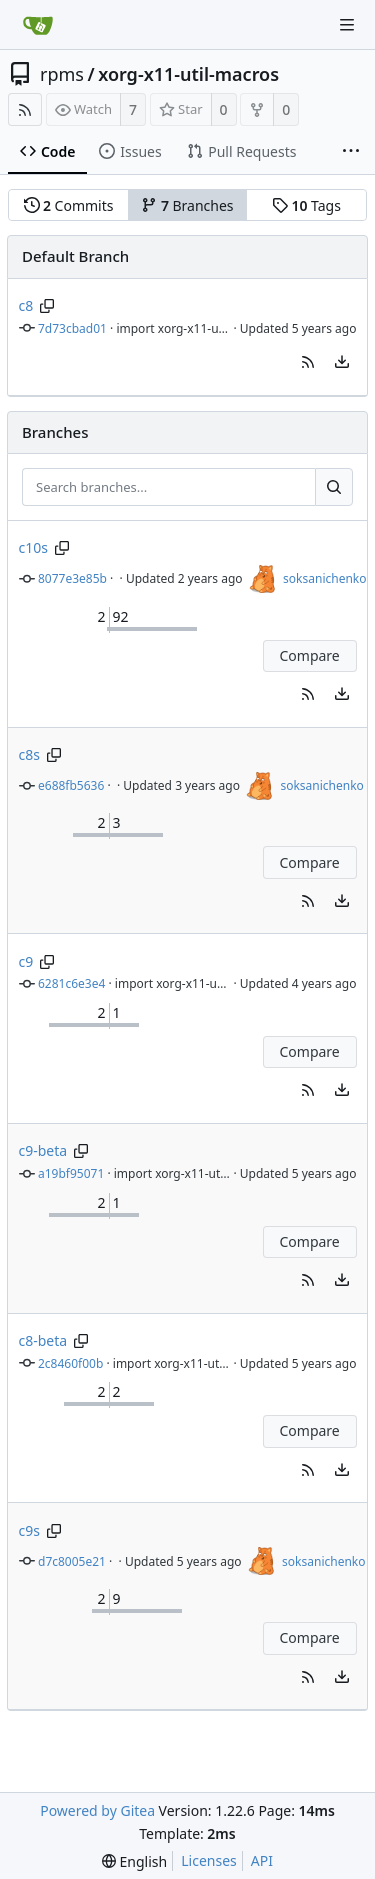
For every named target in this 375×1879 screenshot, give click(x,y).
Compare (309, 655)
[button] (308, 362)
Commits (69, 205)
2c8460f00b (70, 1363)
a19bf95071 (71, 1173)
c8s (29, 754)
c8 (26, 305)
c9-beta (43, 1150)
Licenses (209, 1860)
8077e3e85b (72, 578)
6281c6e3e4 (71, 983)
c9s (29, 1530)
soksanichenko (324, 578)
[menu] (342, 362)
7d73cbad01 (72, 328)
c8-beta (43, 1340)
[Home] (38, 25)
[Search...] (334, 487)
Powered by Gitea (97, 1810)
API (262, 1860)
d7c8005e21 (72, 1561)
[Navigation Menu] (347, 25)
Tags (306, 205)
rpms (62, 74)
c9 (26, 961)
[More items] (351, 152)
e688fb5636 (71, 785)
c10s (33, 547)
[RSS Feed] (25, 109)
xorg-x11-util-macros (188, 74)
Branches (187, 205)
